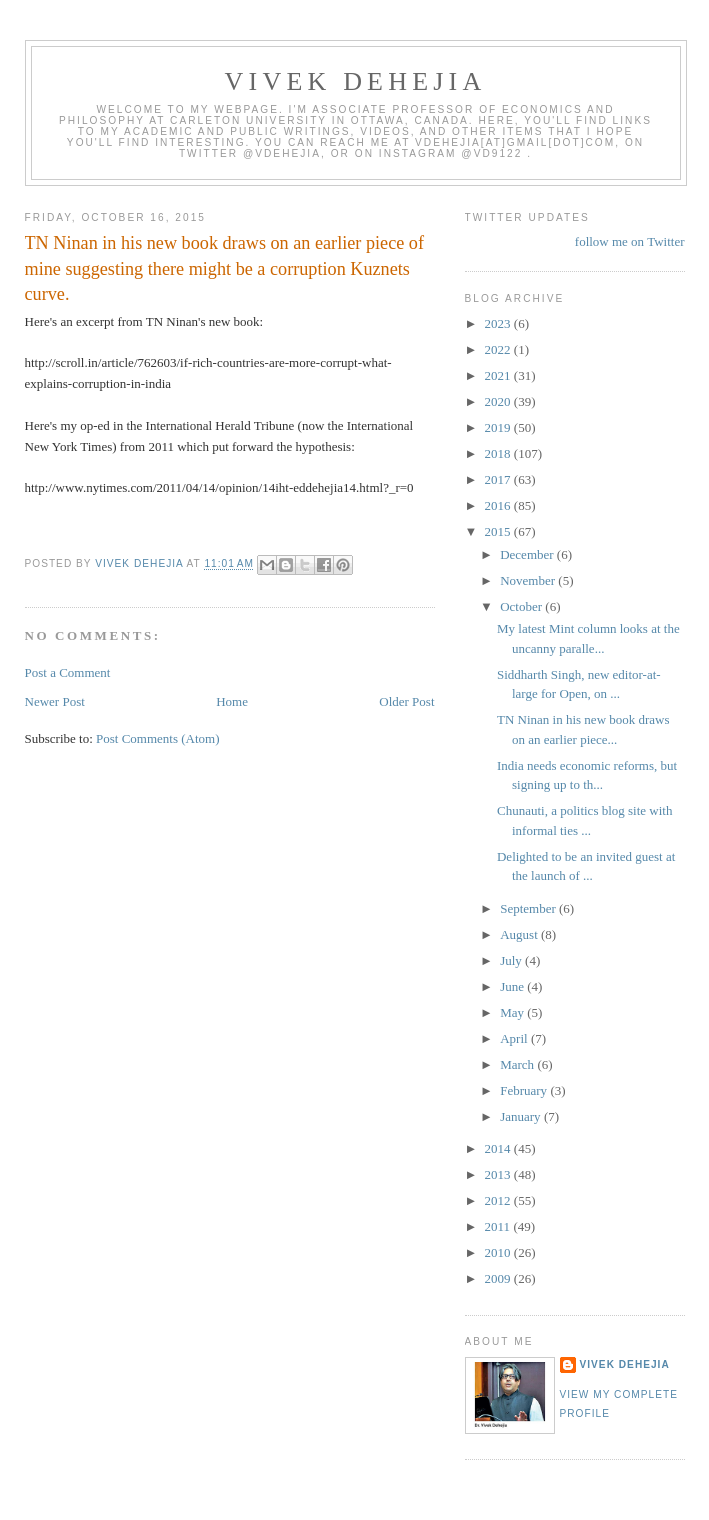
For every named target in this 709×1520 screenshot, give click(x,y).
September (529, 908)
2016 (499, 505)
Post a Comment (68, 672)
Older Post (406, 701)
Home (232, 701)
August (520, 934)
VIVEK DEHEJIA (356, 81)
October (522, 606)
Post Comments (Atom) (158, 738)
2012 (499, 1200)
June (513, 986)
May (513, 1012)
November (529, 580)
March (518, 1064)
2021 (499, 375)
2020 (499, 401)
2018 (499, 453)
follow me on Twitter (630, 241)
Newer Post (55, 701)
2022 (499, 349)
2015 (499, 531)
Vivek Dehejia (625, 1364)
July (512, 960)
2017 (499, 479)
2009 (499, 1278)
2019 (499, 427)
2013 (499, 1174)
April (515, 1038)
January (522, 1116)
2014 (499, 1148)
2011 (499, 1226)
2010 (499, 1252)
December (528, 554)
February (525, 1090)
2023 (499, 323)
